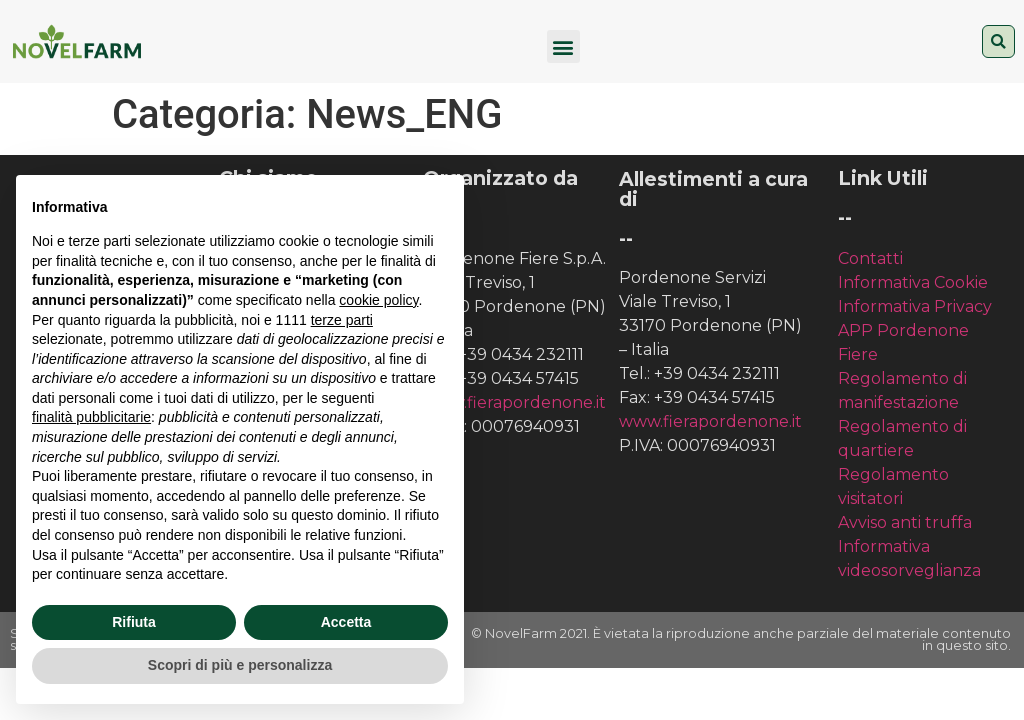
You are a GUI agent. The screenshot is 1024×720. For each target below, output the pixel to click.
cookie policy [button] (378, 300)
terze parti (342, 320)
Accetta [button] (346, 622)
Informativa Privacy (915, 306)
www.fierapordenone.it (514, 402)
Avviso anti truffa (905, 522)
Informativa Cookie (913, 282)
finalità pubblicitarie (91, 417)
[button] (563, 46)
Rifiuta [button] (134, 622)
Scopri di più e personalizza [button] (240, 665)
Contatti (870, 258)
